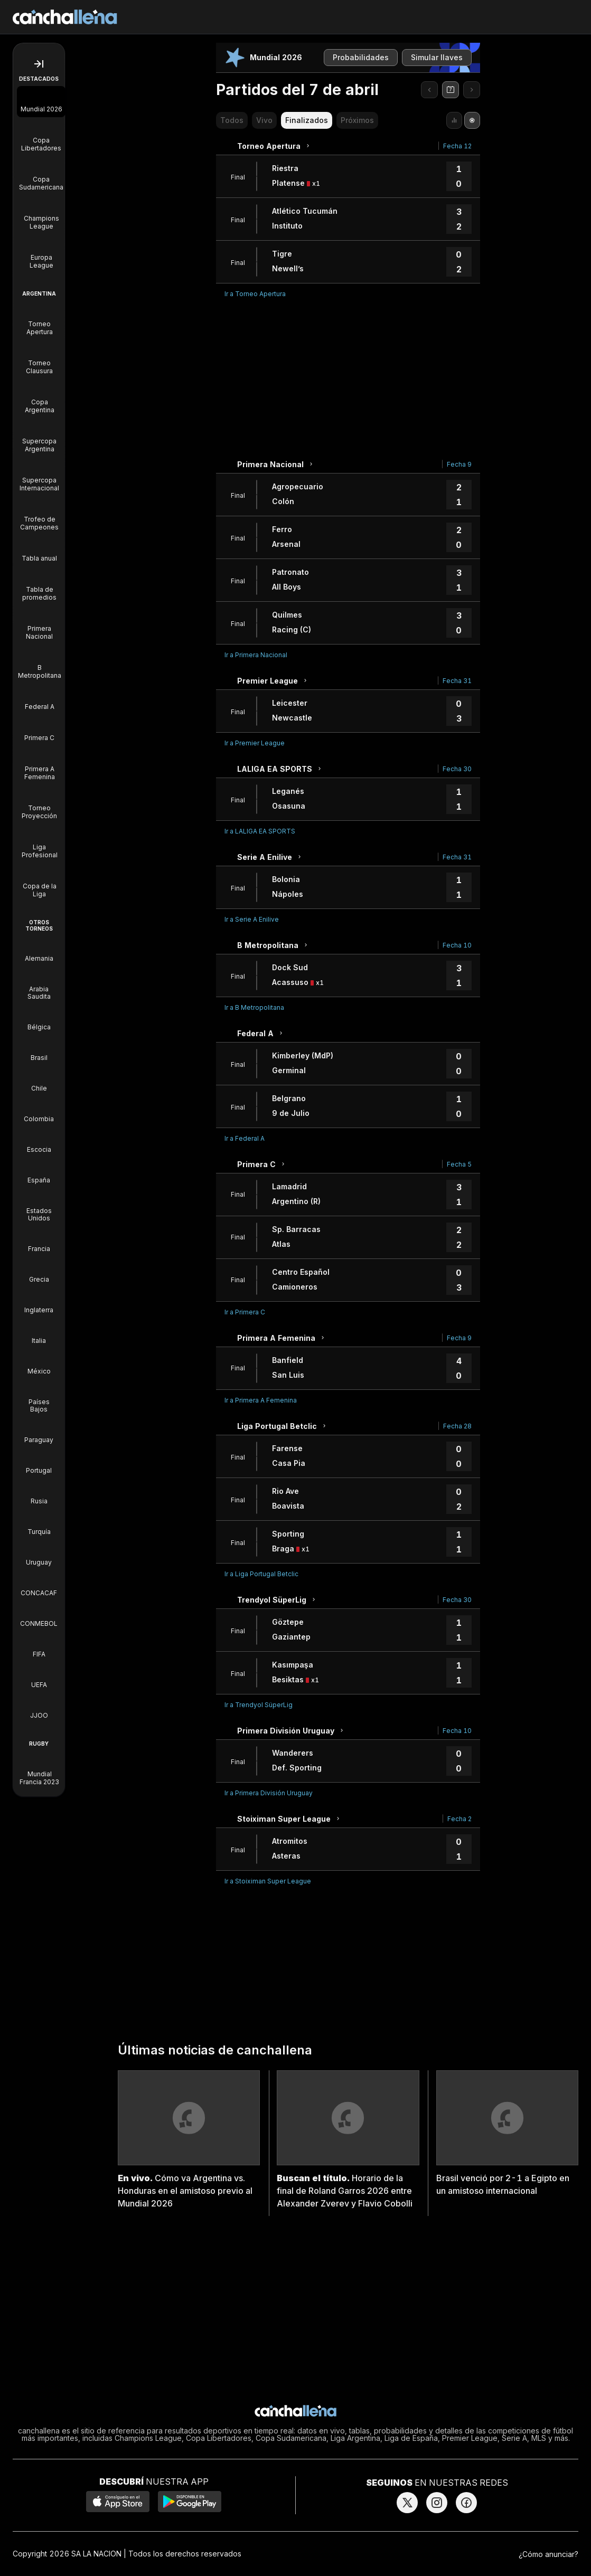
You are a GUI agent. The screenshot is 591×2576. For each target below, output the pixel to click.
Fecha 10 (457, 945)
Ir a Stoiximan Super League (267, 1881)
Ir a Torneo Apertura (255, 294)
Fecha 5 (459, 1164)
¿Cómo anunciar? (548, 2554)
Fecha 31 (457, 681)
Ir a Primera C (244, 1312)
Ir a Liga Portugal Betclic (261, 1574)
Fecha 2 (459, 1819)
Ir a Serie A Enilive (251, 919)
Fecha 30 (457, 769)
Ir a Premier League (254, 743)
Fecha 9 (459, 464)
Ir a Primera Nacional (255, 655)
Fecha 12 (457, 146)
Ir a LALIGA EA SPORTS (259, 831)
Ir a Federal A (244, 1138)
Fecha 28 (457, 1426)
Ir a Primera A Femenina (260, 1400)
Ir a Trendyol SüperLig (258, 1705)
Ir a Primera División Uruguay (268, 1793)
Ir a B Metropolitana (254, 1007)
